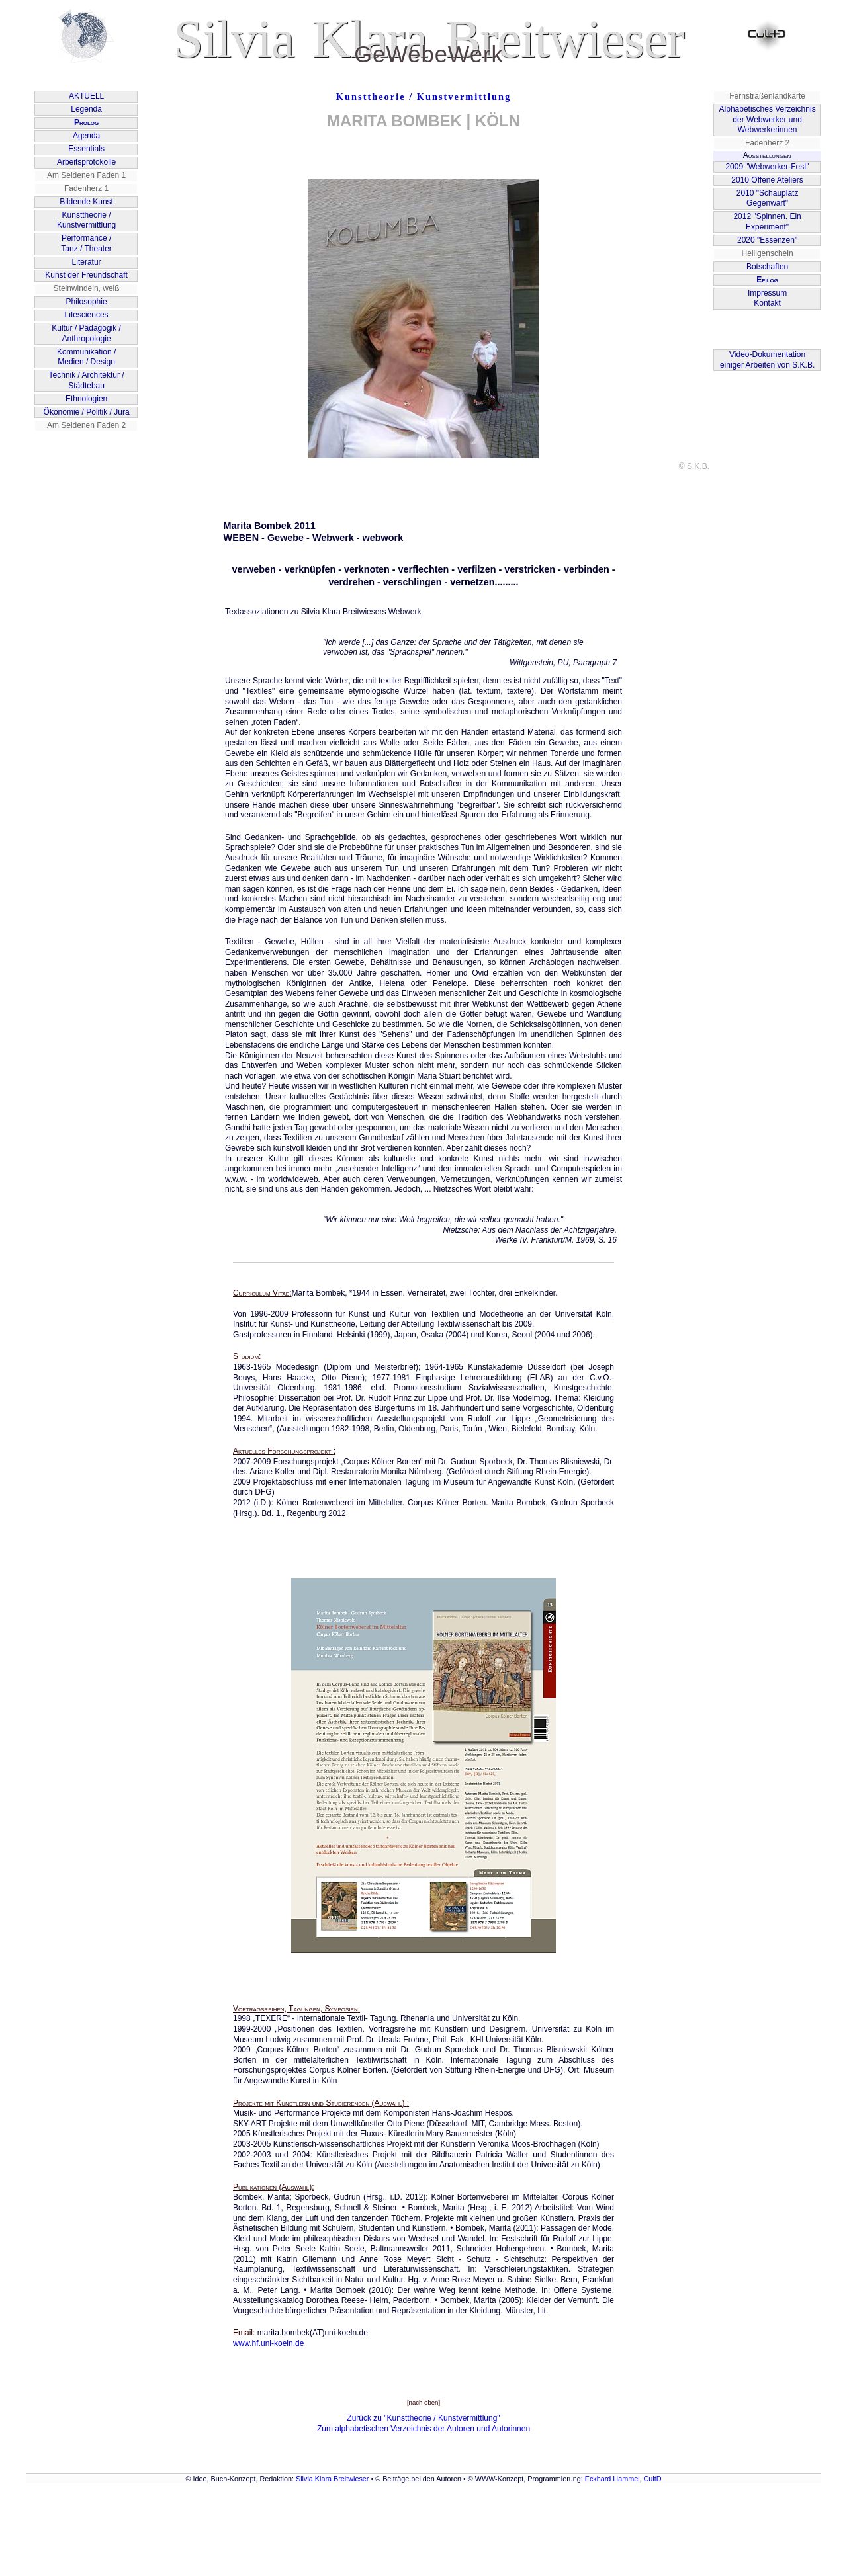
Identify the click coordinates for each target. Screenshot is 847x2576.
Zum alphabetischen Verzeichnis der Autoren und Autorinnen (423, 2428)
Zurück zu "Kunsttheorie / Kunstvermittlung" (423, 2418)
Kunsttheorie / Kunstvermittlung (423, 96)
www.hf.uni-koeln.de (268, 2343)
